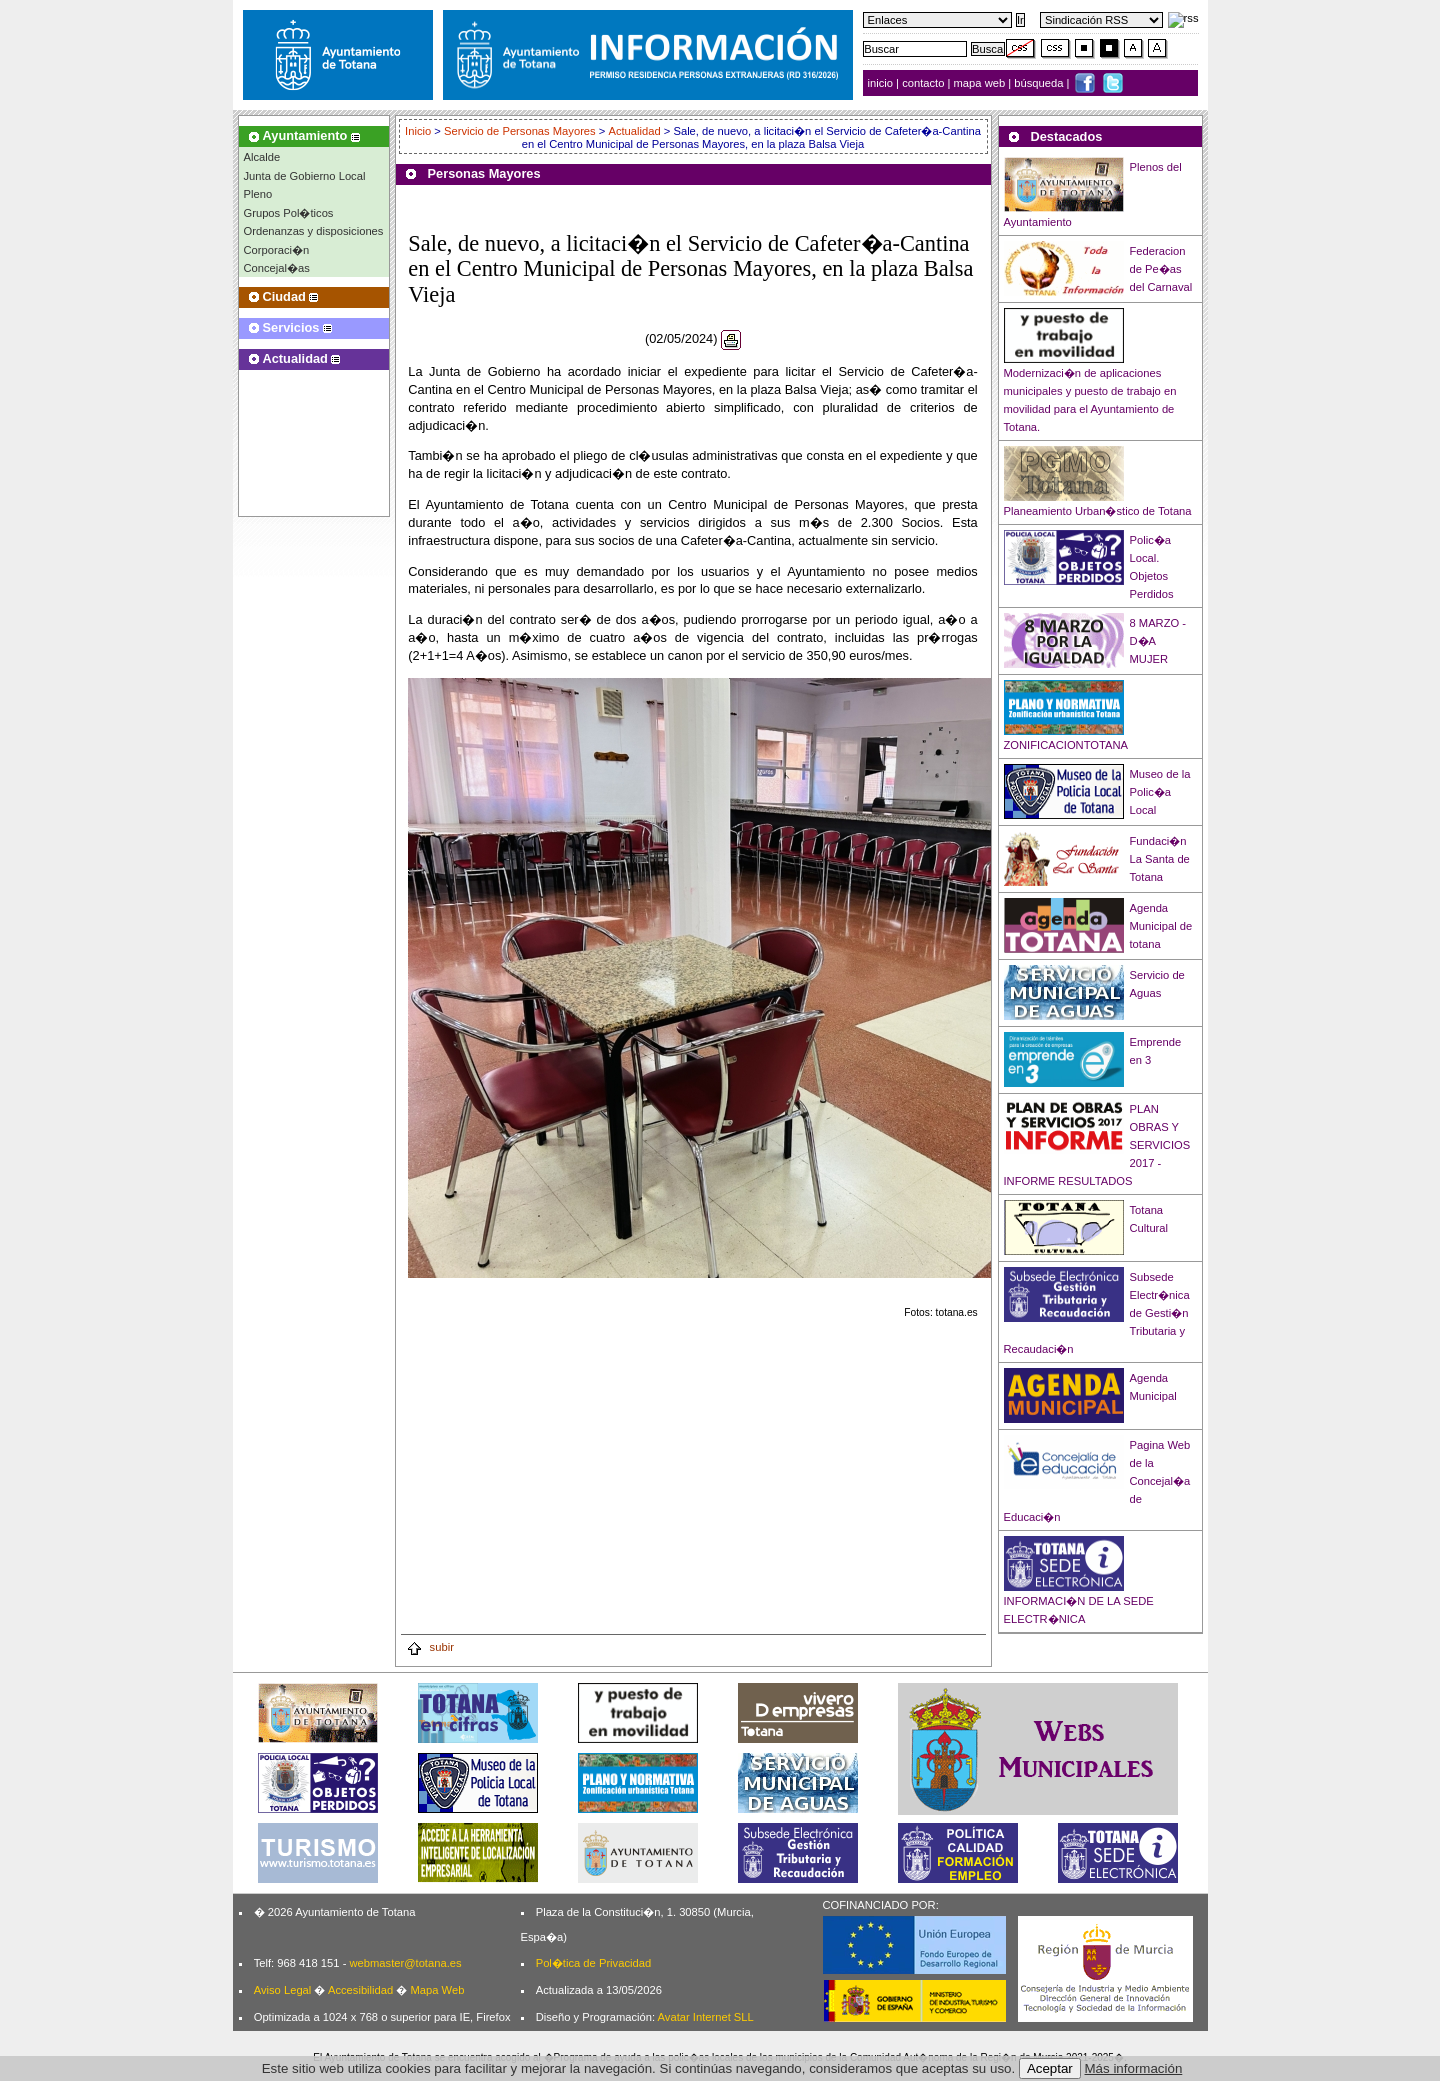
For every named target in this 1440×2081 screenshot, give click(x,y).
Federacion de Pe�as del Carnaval (1161, 269)
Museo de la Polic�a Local (1160, 792)
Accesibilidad (360, 1990)
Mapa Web (437, 1990)
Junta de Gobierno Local (305, 176)
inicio (882, 83)
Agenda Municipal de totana (1161, 926)
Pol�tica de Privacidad (593, 1963)
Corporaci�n (277, 250)
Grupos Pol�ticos (289, 213)
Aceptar (1050, 2068)
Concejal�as (277, 268)
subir (430, 1647)
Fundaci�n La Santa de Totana (1160, 859)
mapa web (981, 83)
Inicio (419, 131)
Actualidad (634, 131)
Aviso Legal (283, 1990)
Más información (1134, 2068)
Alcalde (262, 157)
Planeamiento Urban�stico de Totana (1098, 511)
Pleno (258, 194)
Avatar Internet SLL (706, 2017)
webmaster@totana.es (405, 1963)
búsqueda (1040, 83)
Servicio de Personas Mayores (520, 131)
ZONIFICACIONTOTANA (1066, 745)
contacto (923, 83)
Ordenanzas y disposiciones (314, 231)
